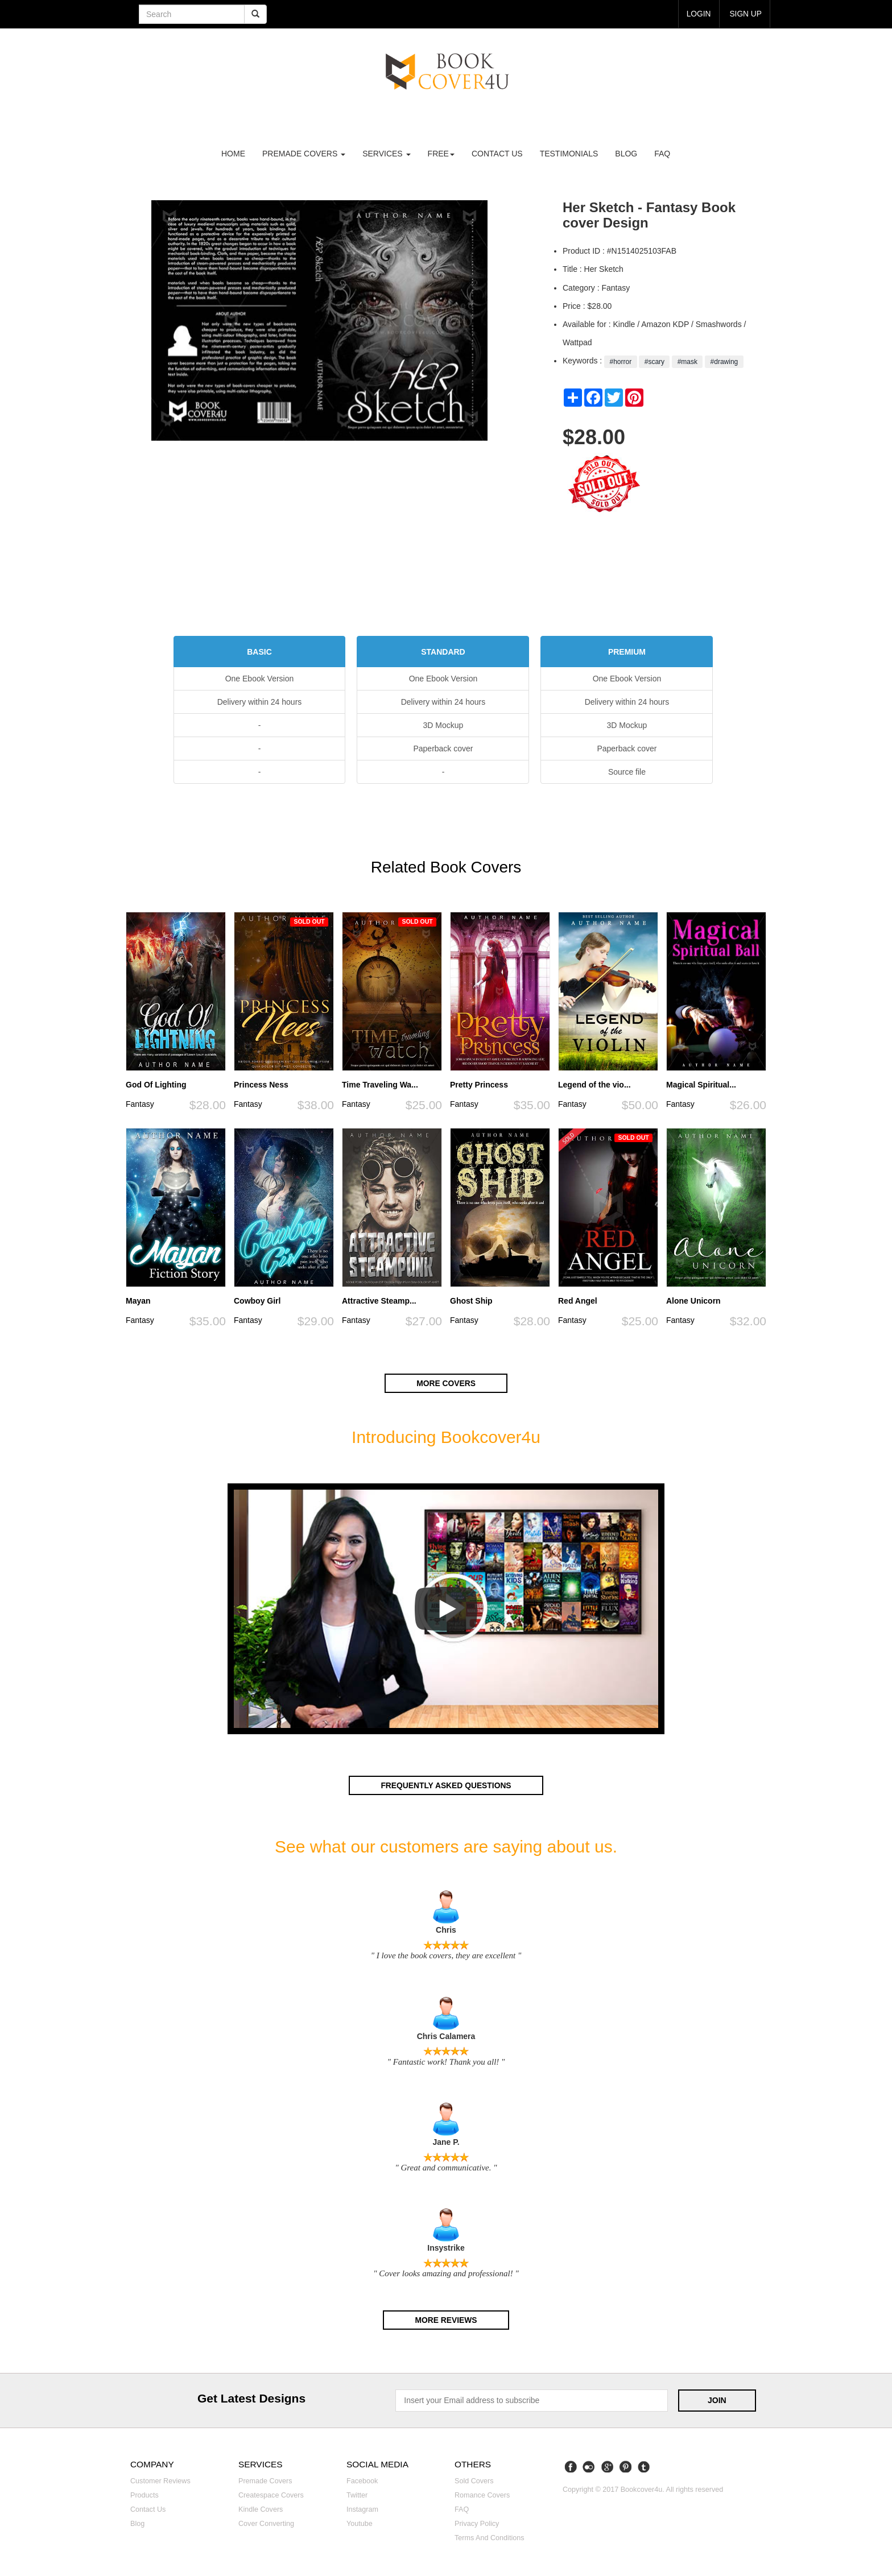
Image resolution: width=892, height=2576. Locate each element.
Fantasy (140, 1104)
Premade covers (265, 2479)
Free (441, 153)
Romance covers (482, 2494)
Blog (626, 153)
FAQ (662, 153)
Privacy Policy (477, 2523)
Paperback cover (443, 748)
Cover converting (266, 2523)
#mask (687, 362)
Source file (627, 771)
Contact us (497, 153)
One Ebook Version (259, 678)
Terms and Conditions (490, 2537)
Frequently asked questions (446, 1785)
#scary (654, 362)
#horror (620, 362)
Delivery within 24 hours (259, 701)
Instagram (362, 2508)
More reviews (446, 2318)
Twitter (356, 2494)
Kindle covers (260, 2508)
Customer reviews (160, 2479)
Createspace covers (271, 2494)
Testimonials (569, 153)
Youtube (359, 2523)
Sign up (745, 13)
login (698, 13)
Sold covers (474, 2479)
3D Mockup (443, 725)
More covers (446, 1383)
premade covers (303, 153)
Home (233, 153)
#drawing (724, 362)
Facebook (362, 2479)
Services (386, 153)
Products (144, 2494)
